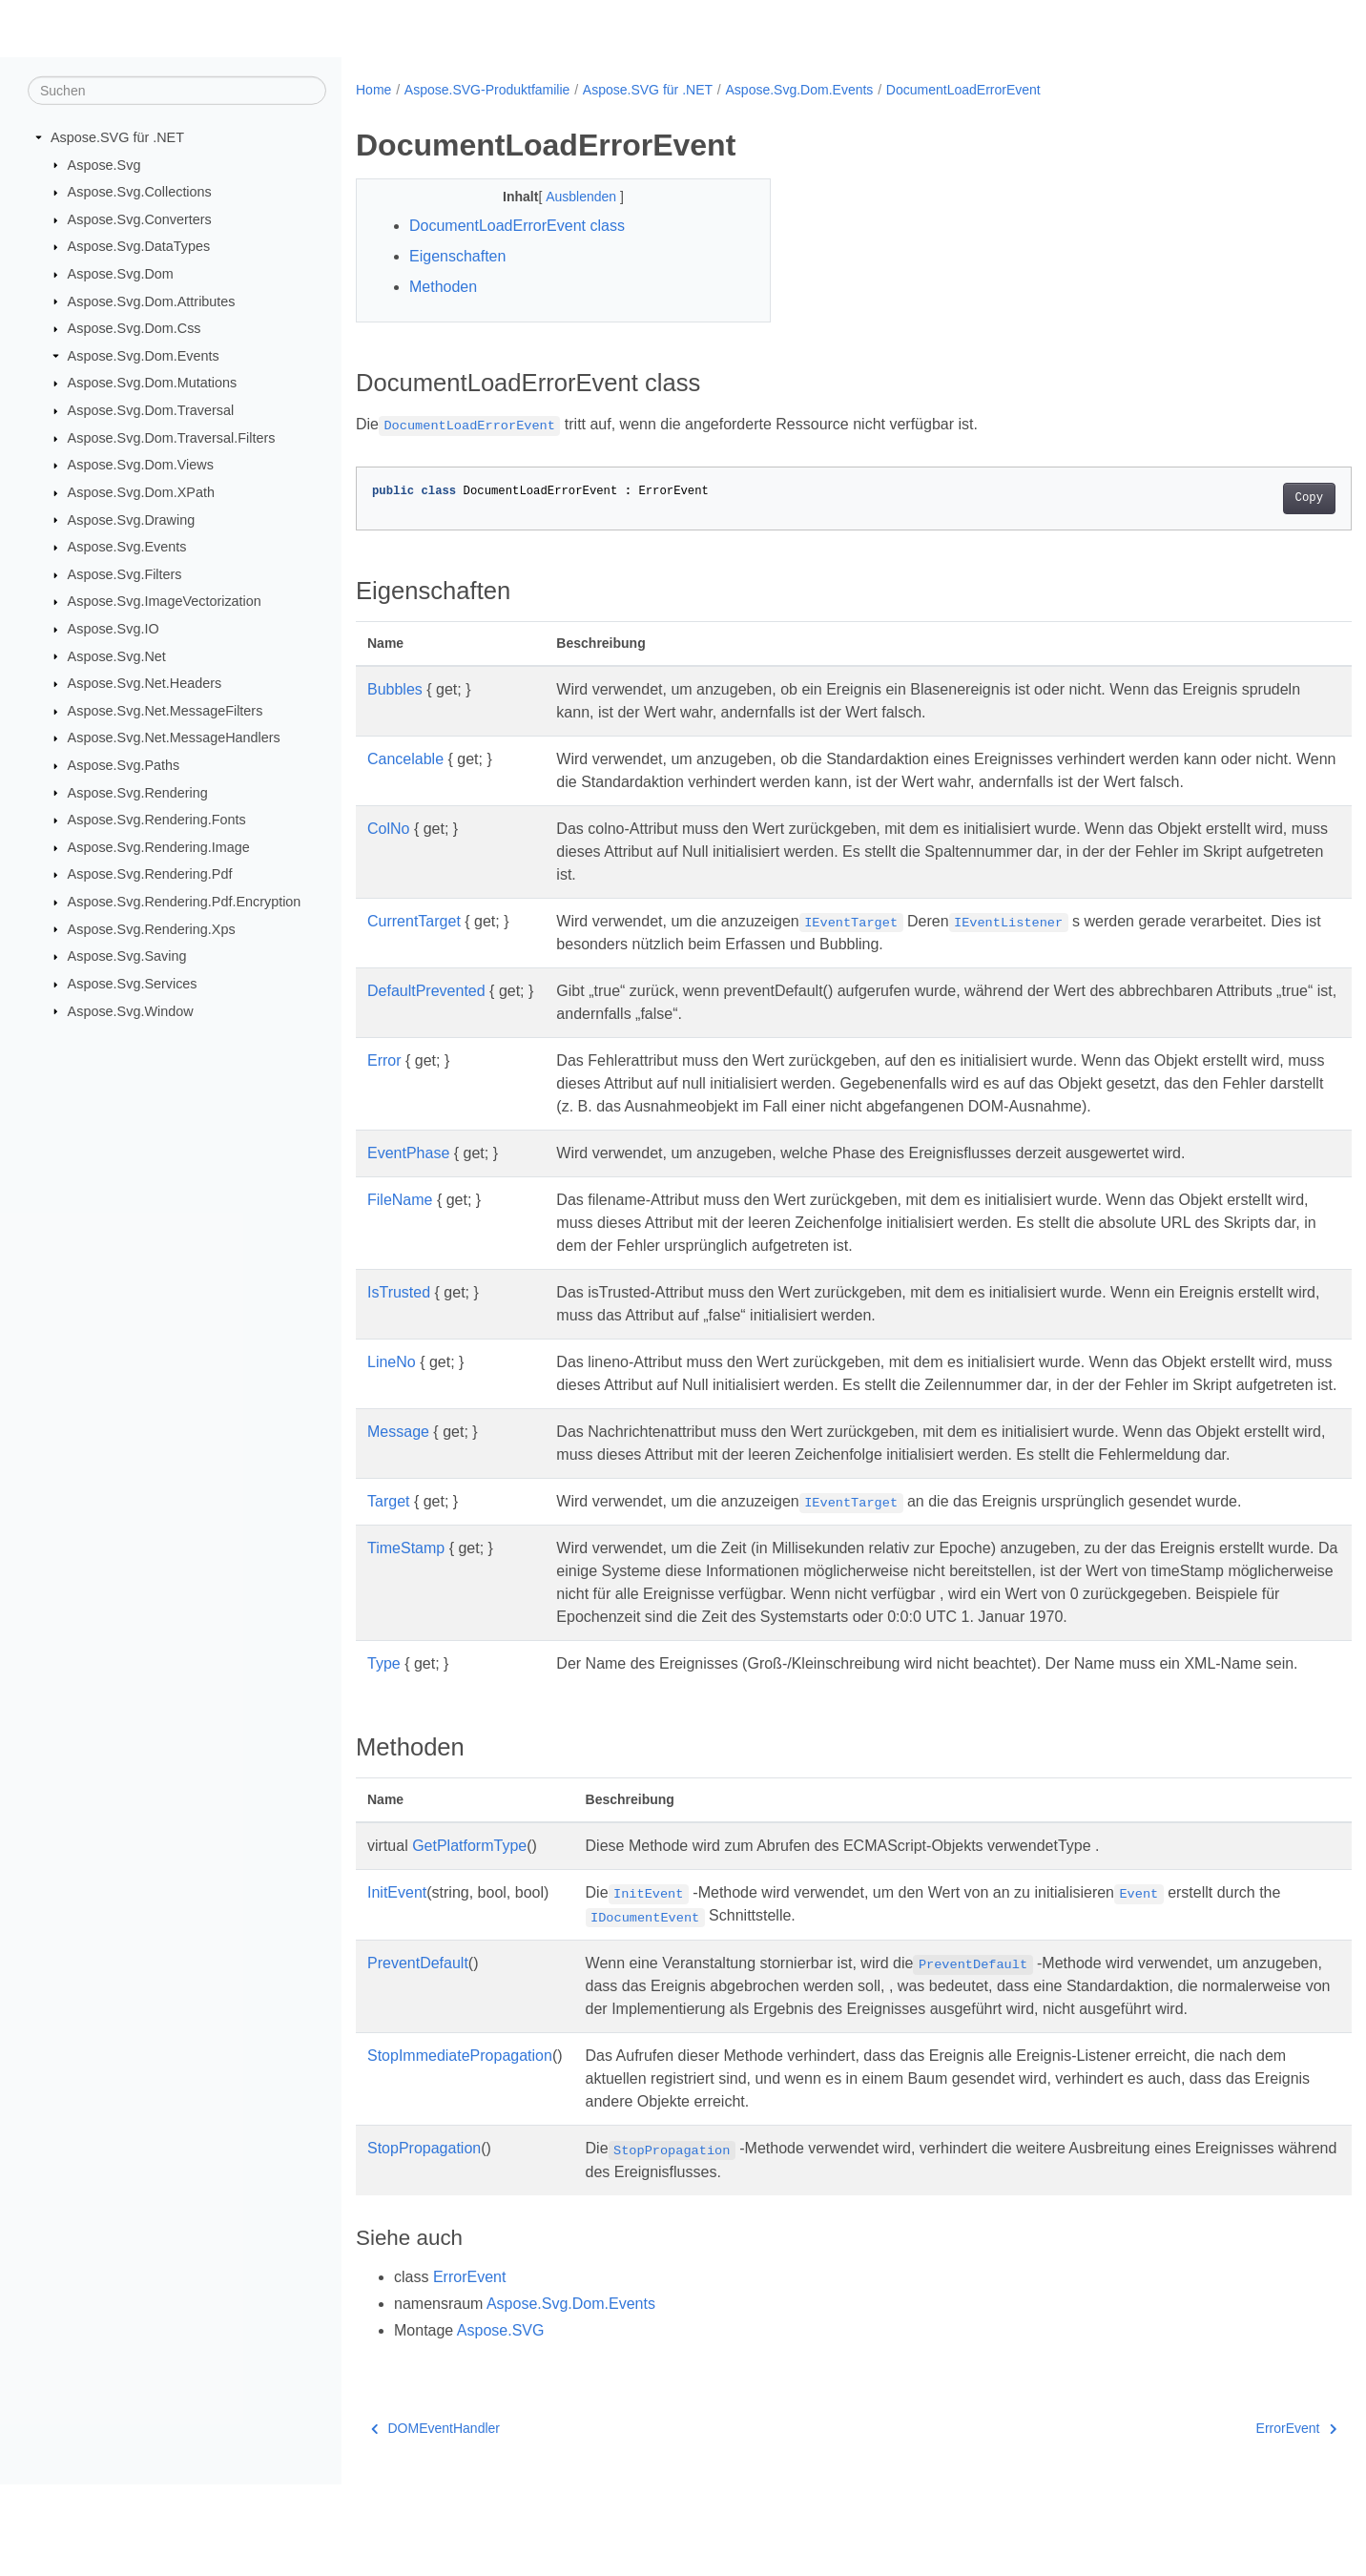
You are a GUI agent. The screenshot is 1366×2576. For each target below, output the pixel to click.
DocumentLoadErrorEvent (963, 89)
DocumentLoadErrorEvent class (517, 226)
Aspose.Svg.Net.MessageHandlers (174, 737)
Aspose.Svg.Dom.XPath (141, 492)
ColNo (388, 829)
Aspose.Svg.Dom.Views (141, 464)
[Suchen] (177, 90)
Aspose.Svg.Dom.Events (143, 356)
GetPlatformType (469, 1914)
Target (388, 1547)
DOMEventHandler (435, 2519)
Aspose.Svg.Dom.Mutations (153, 382)
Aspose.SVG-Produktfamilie (487, 89)
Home (373, 89)
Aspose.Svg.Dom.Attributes (152, 300)
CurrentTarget (414, 921)
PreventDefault (417, 2032)
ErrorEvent (469, 2368)
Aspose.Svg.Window (131, 1010)
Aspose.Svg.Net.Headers (145, 683)
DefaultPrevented (426, 991)
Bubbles (395, 689)
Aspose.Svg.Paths (124, 765)
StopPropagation (424, 2240)
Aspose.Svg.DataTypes (139, 246)
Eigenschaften (457, 256)
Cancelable (405, 759)
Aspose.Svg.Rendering (138, 792)
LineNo (391, 1362)
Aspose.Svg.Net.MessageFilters (165, 710)
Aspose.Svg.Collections (140, 191)
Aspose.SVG (501, 2422)
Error (384, 1060)
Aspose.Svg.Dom (121, 273)
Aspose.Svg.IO (113, 628)
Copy (1239, 498)
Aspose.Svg (104, 164)
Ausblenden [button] (568, 196)
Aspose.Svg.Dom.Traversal (151, 410)
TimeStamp (406, 1594)
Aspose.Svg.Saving (127, 956)
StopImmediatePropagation (459, 2147)
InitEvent (396, 1961)
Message (398, 1454)
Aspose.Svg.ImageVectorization (164, 601)
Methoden (443, 287)
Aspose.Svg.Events (127, 546)
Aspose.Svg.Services (132, 983)
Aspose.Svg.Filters (125, 574)
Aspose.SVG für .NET (117, 137)
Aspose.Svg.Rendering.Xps (152, 928)
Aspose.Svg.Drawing (132, 519)
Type (384, 1709)
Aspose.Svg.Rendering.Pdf (150, 874)
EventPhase (408, 1153)
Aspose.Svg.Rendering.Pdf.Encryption (184, 901)
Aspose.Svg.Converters (140, 219)
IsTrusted (398, 1292)
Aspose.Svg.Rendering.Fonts (157, 819)
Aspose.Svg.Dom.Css (134, 328)
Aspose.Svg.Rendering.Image (159, 847)
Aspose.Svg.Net (117, 655)
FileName (399, 1200)
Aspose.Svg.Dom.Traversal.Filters (172, 438)
